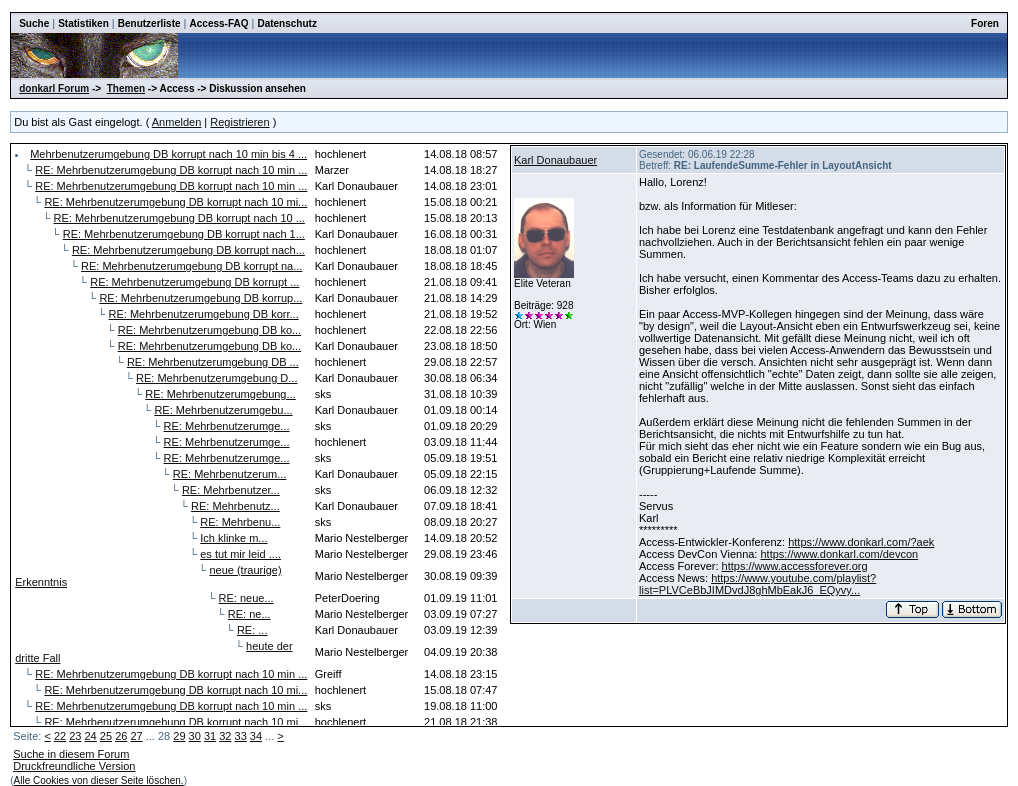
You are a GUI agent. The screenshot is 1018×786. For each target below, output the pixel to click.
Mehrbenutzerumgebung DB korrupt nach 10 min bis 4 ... (168, 154)
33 (241, 736)
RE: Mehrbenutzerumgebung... (220, 394)
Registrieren (239, 122)
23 (75, 736)
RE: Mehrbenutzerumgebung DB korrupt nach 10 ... (179, 218)
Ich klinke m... (233, 538)
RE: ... (252, 630)
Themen (126, 88)
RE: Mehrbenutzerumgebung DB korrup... (200, 298)
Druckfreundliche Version (74, 766)
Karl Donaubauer (555, 160)
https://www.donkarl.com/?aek (861, 542)
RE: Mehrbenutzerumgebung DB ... (213, 362)
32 (225, 736)
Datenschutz (286, 23)
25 (106, 736)
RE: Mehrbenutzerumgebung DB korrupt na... (191, 266)
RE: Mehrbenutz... (235, 506)
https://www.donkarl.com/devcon (839, 554)
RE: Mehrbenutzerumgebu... (223, 410)
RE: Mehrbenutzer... (231, 490)
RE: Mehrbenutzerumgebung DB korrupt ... (194, 282)
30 (195, 736)
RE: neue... (246, 598)
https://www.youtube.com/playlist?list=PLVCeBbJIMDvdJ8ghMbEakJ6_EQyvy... (757, 584)
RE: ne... (249, 614)
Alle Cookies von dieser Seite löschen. (99, 780)
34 (256, 736)
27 (136, 736)
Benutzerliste (149, 23)
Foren (985, 23)
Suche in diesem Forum (71, 754)
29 (179, 736)
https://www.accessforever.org (795, 566)
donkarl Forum (54, 88)
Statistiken (83, 23)
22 (60, 736)
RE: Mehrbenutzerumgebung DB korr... (204, 314)
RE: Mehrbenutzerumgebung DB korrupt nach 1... (184, 234)
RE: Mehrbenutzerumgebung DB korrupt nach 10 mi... (175, 202)
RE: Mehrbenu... (240, 522)
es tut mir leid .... (240, 554)
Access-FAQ (219, 23)
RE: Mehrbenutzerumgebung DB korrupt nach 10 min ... (171, 170)
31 (210, 736)
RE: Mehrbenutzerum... (230, 474)
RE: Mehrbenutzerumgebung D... (216, 378)
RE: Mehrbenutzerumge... (227, 426)
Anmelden (177, 122)
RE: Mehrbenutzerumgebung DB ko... (209, 330)
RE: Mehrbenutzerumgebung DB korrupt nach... (188, 250)
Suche (34, 23)
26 (121, 736)
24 (91, 736)
